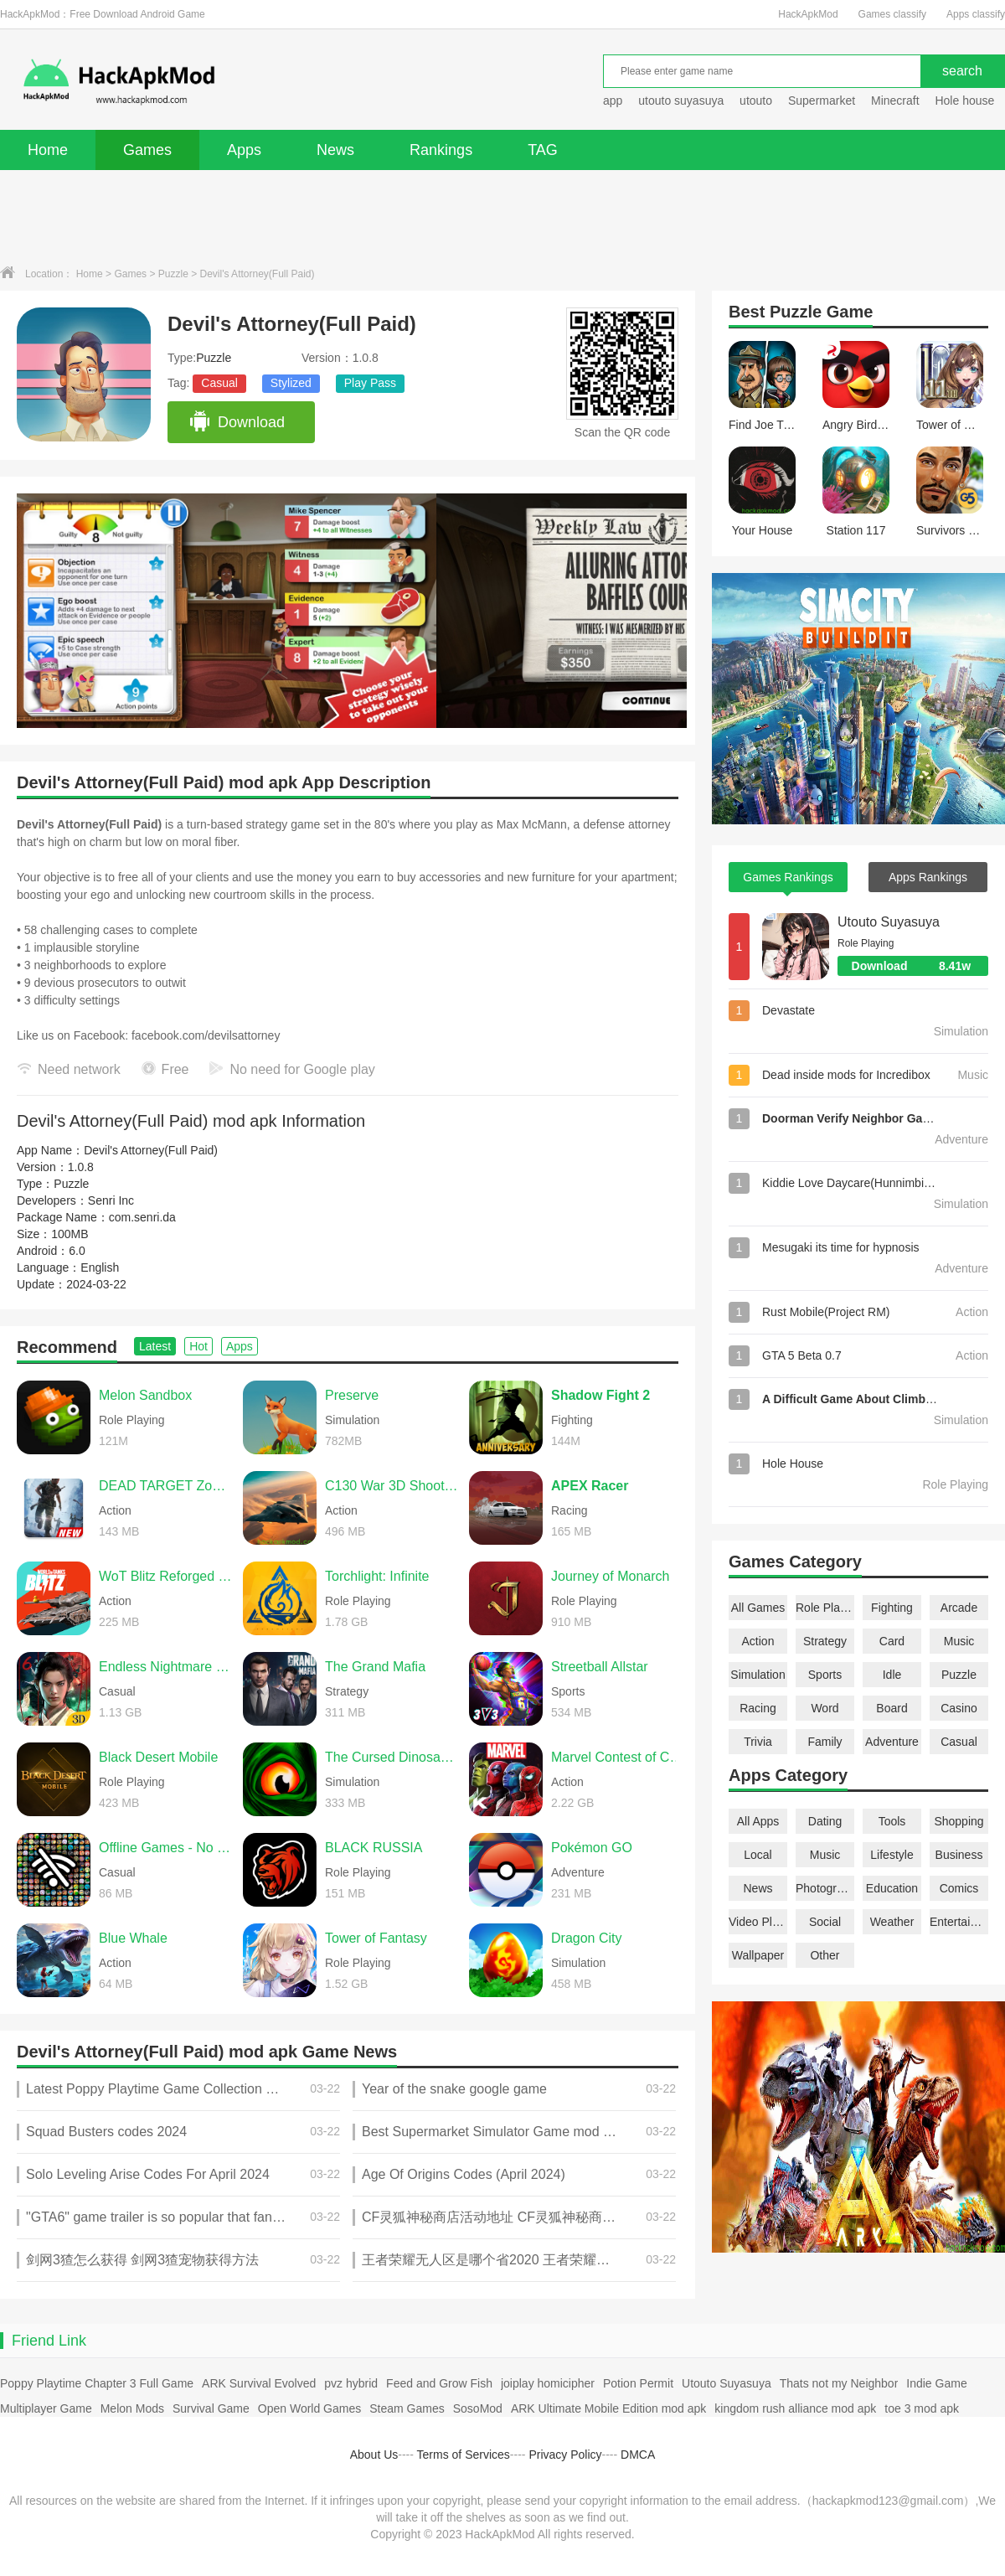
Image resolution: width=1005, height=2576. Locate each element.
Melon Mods (132, 2408)
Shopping (958, 1821)
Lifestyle (891, 1854)
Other (824, 1955)
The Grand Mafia (375, 1667)
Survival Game (211, 2408)
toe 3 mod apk (921, 2408)
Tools (892, 1821)
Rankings (441, 150)
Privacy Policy (564, 2454)
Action (758, 1641)
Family (824, 1741)
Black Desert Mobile (158, 1757)
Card (891, 1641)
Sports (825, 1674)
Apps (244, 150)
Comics (959, 1888)
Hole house (966, 100)
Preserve (352, 1395)
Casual (219, 383)
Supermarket (821, 100)
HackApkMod (808, 14)
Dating (825, 1821)
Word (824, 1708)
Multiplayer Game (46, 2408)
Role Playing (825, 1607)
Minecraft (895, 100)
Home (48, 150)
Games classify (892, 14)
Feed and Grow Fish (439, 2383)
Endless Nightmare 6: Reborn (166, 1667)
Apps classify (975, 14)
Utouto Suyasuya (889, 922)
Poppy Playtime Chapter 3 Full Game (96, 2383)
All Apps (758, 1821)
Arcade (959, 1607)
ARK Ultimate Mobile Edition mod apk (608, 2408)
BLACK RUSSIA (373, 1847)
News (335, 150)
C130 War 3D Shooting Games (393, 1486)
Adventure (892, 1741)
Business (959, 1854)
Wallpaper (758, 1955)
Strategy (825, 1641)
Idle (892, 1674)
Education (892, 1888)
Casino (959, 1708)
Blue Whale (133, 1938)
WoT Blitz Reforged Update (166, 1576)
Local (757, 1854)
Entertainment (959, 1921)
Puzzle (173, 274)
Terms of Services (463, 2454)
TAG (543, 150)
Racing (758, 1708)
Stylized (291, 383)
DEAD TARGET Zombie (166, 1486)
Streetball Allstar (599, 1667)
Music (959, 1641)
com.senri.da (142, 1217)
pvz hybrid (351, 2383)
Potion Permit (638, 2383)
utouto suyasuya (681, 100)
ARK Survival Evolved (259, 2383)
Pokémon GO (591, 1847)
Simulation (757, 1674)
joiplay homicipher (548, 2383)
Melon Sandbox (145, 1395)
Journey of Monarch (610, 1576)
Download (236, 422)
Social (825, 1921)
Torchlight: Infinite (377, 1576)
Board (891, 1708)
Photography (825, 1888)
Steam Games (406, 2408)
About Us (374, 2454)
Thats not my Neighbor (839, 2383)
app (612, 100)
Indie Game (936, 2383)
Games (147, 150)
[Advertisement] (502, 216)
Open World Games (309, 2408)
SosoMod (477, 2408)
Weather (892, 1921)
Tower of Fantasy (376, 1938)
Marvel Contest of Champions (619, 1757)
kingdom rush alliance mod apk (795, 2408)
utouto (756, 100)
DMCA (638, 2454)
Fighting (892, 1607)
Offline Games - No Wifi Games (166, 1847)
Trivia (758, 1741)
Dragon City (586, 1938)
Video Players (758, 1921)
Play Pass (370, 383)
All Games (758, 1607)
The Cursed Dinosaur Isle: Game (393, 1757)
